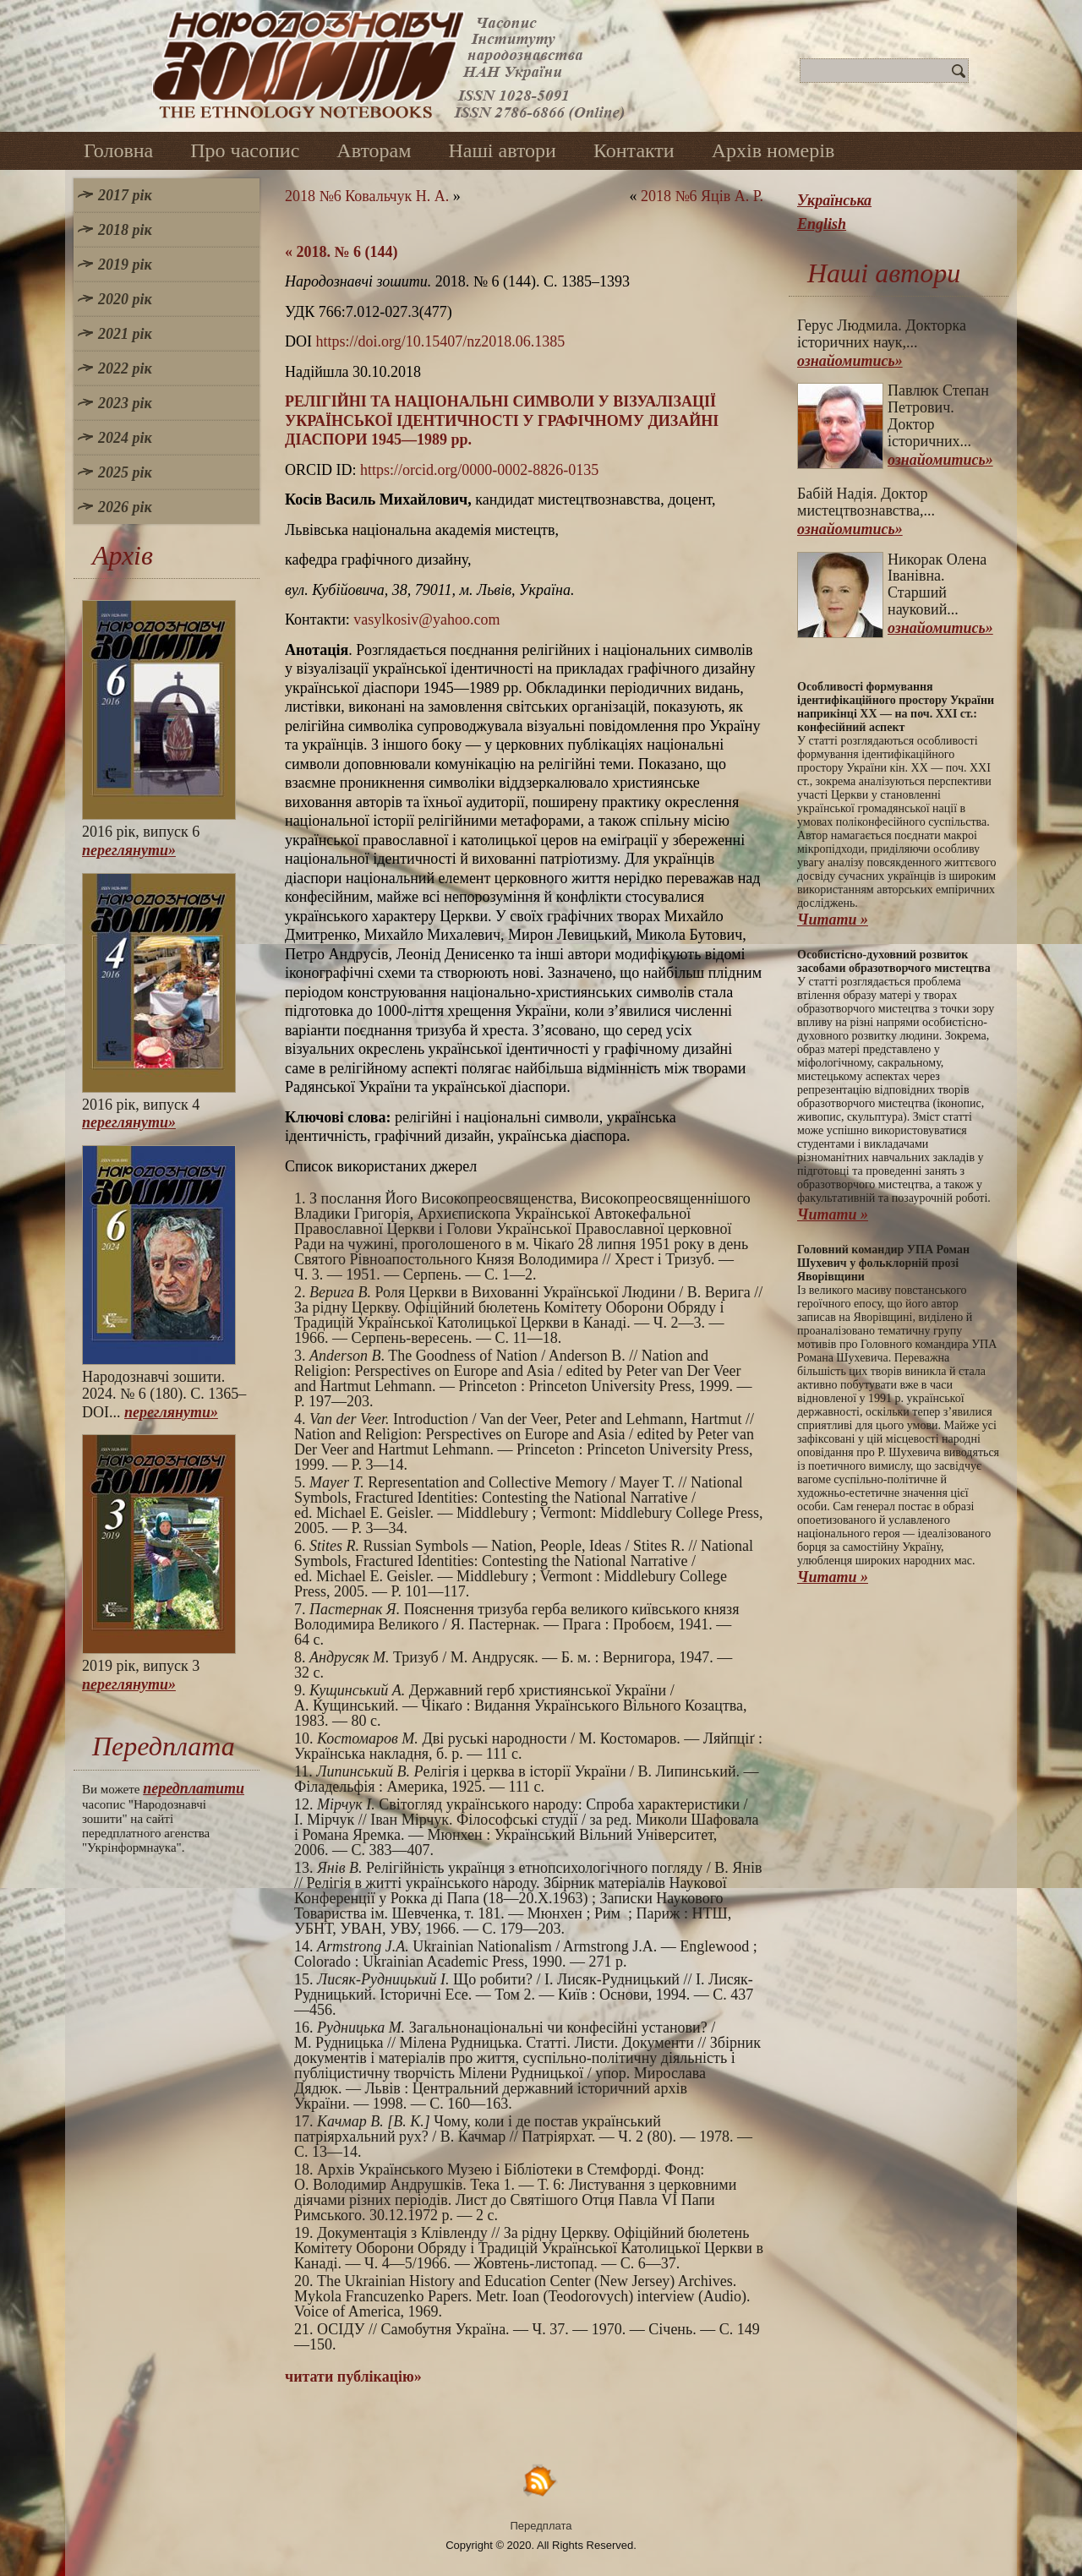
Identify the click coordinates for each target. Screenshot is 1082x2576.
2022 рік (125, 368)
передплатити (193, 1788)
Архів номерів (773, 150)
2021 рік (125, 333)
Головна (118, 150)
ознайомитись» (850, 360)
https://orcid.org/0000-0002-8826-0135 (479, 469)
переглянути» (129, 850)
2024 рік (125, 437)
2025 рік (125, 472)
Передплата (541, 2525)
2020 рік (125, 299)
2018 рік (125, 229)
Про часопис (244, 150)
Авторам (373, 150)
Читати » (832, 919)
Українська (834, 200)
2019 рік (125, 264)
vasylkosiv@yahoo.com (426, 619)
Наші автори (502, 150)
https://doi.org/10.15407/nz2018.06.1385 (441, 341)
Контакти (634, 150)
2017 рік (125, 195)
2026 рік (125, 507)
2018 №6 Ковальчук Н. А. (367, 196)
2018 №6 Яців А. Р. (702, 196)
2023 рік (125, 403)
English (821, 224)
